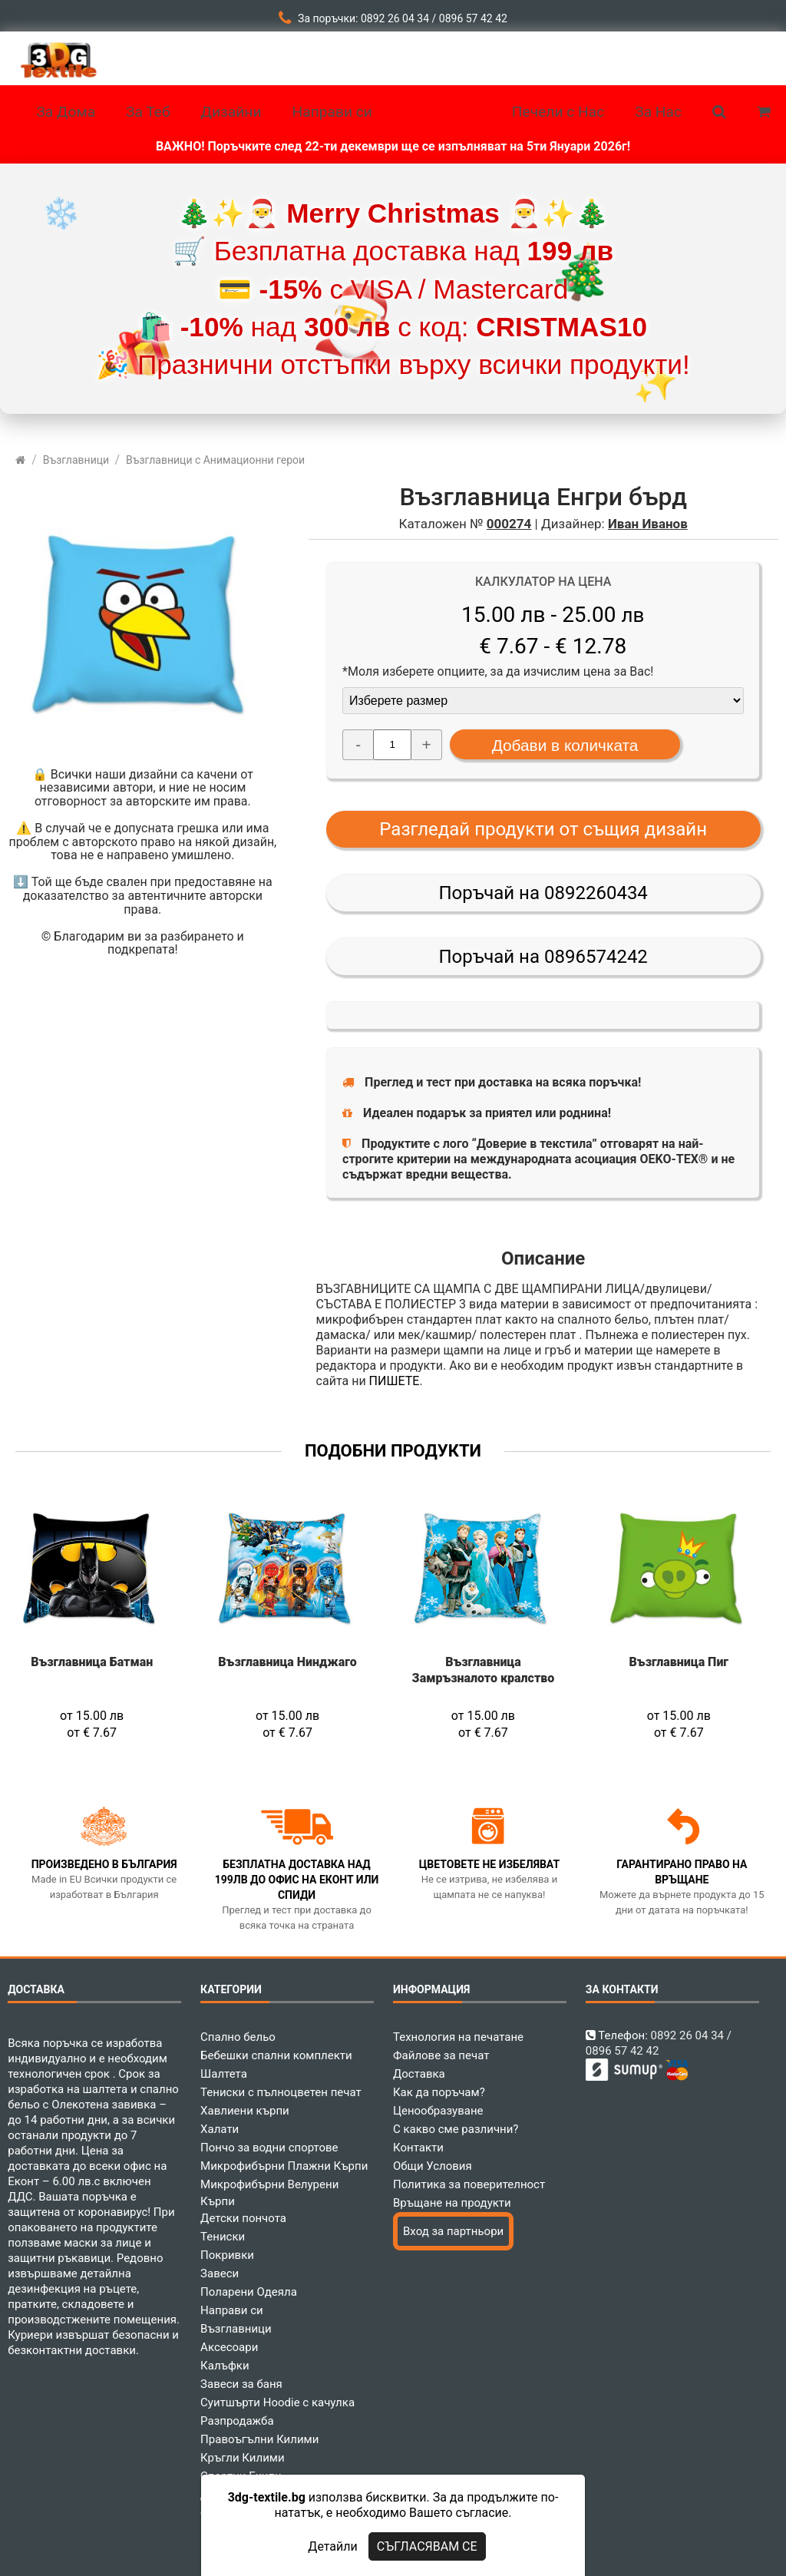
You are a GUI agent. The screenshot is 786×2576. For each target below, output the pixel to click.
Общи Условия (432, 2166)
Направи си (231, 2310)
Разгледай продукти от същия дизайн (543, 829)
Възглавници (236, 2329)
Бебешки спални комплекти (276, 2055)
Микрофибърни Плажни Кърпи (284, 2166)
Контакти (418, 2147)
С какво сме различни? (455, 2129)
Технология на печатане (458, 2037)
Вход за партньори (453, 2231)
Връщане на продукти (452, 2203)
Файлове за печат (441, 2055)
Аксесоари (229, 2347)
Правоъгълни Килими (259, 2439)
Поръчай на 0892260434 (542, 893)
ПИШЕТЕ (394, 1381)
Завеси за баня (241, 2384)
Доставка (419, 2074)
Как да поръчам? (439, 2092)
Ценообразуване (438, 2111)
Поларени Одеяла (248, 2292)
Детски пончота (243, 2218)
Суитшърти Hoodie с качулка (277, 2402)
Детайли (332, 2546)
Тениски (222, 2237)
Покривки (227, 2255)
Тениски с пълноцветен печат (281, 2092)
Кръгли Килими (242, 2458)
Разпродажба (236, 2421)
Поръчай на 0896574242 (542, 956)
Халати (219, 2129)
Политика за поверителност (469, 2184)
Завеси (219, 2273)
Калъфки (224, 2366)
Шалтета (223, 2074)
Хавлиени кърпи (244, 2111)
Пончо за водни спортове (269, 2147)
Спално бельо (238, 2037)
